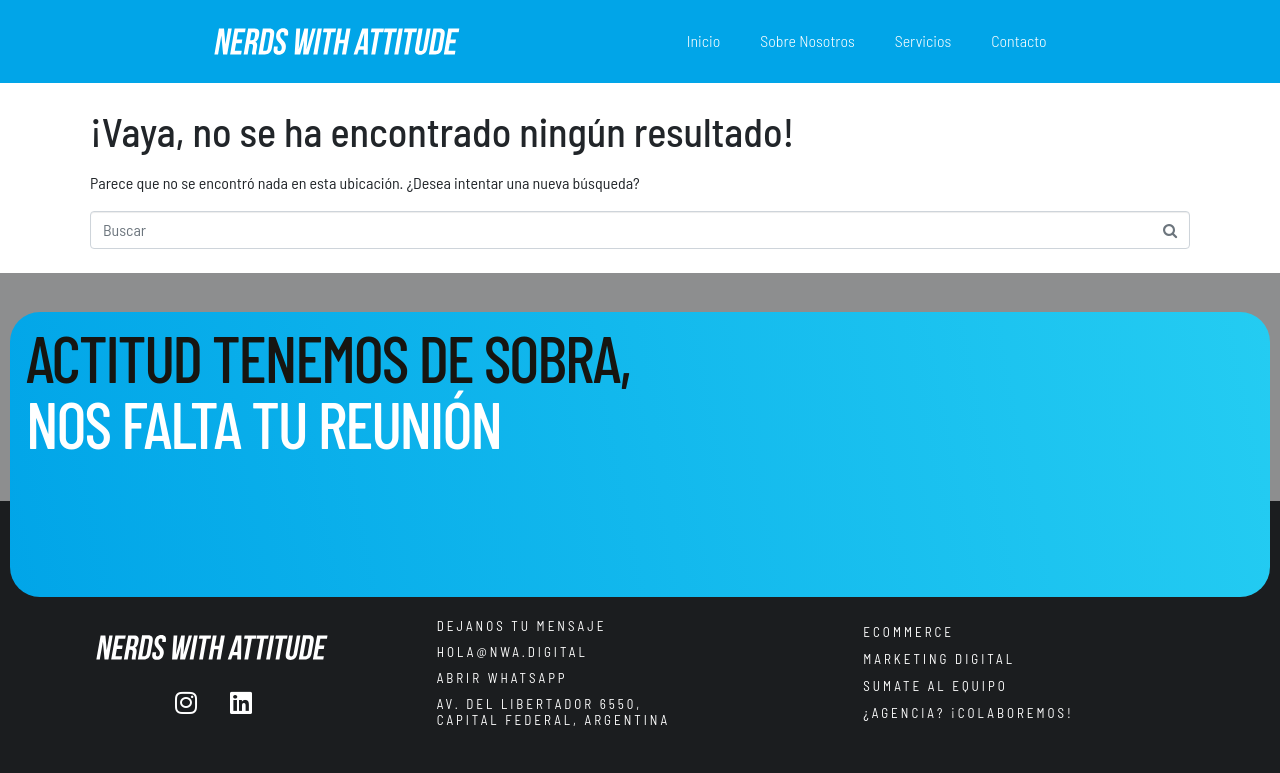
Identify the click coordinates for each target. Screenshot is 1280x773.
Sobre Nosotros (807, 40)
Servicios (923, 40)
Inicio (704, 40)
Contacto (1018, 40)
